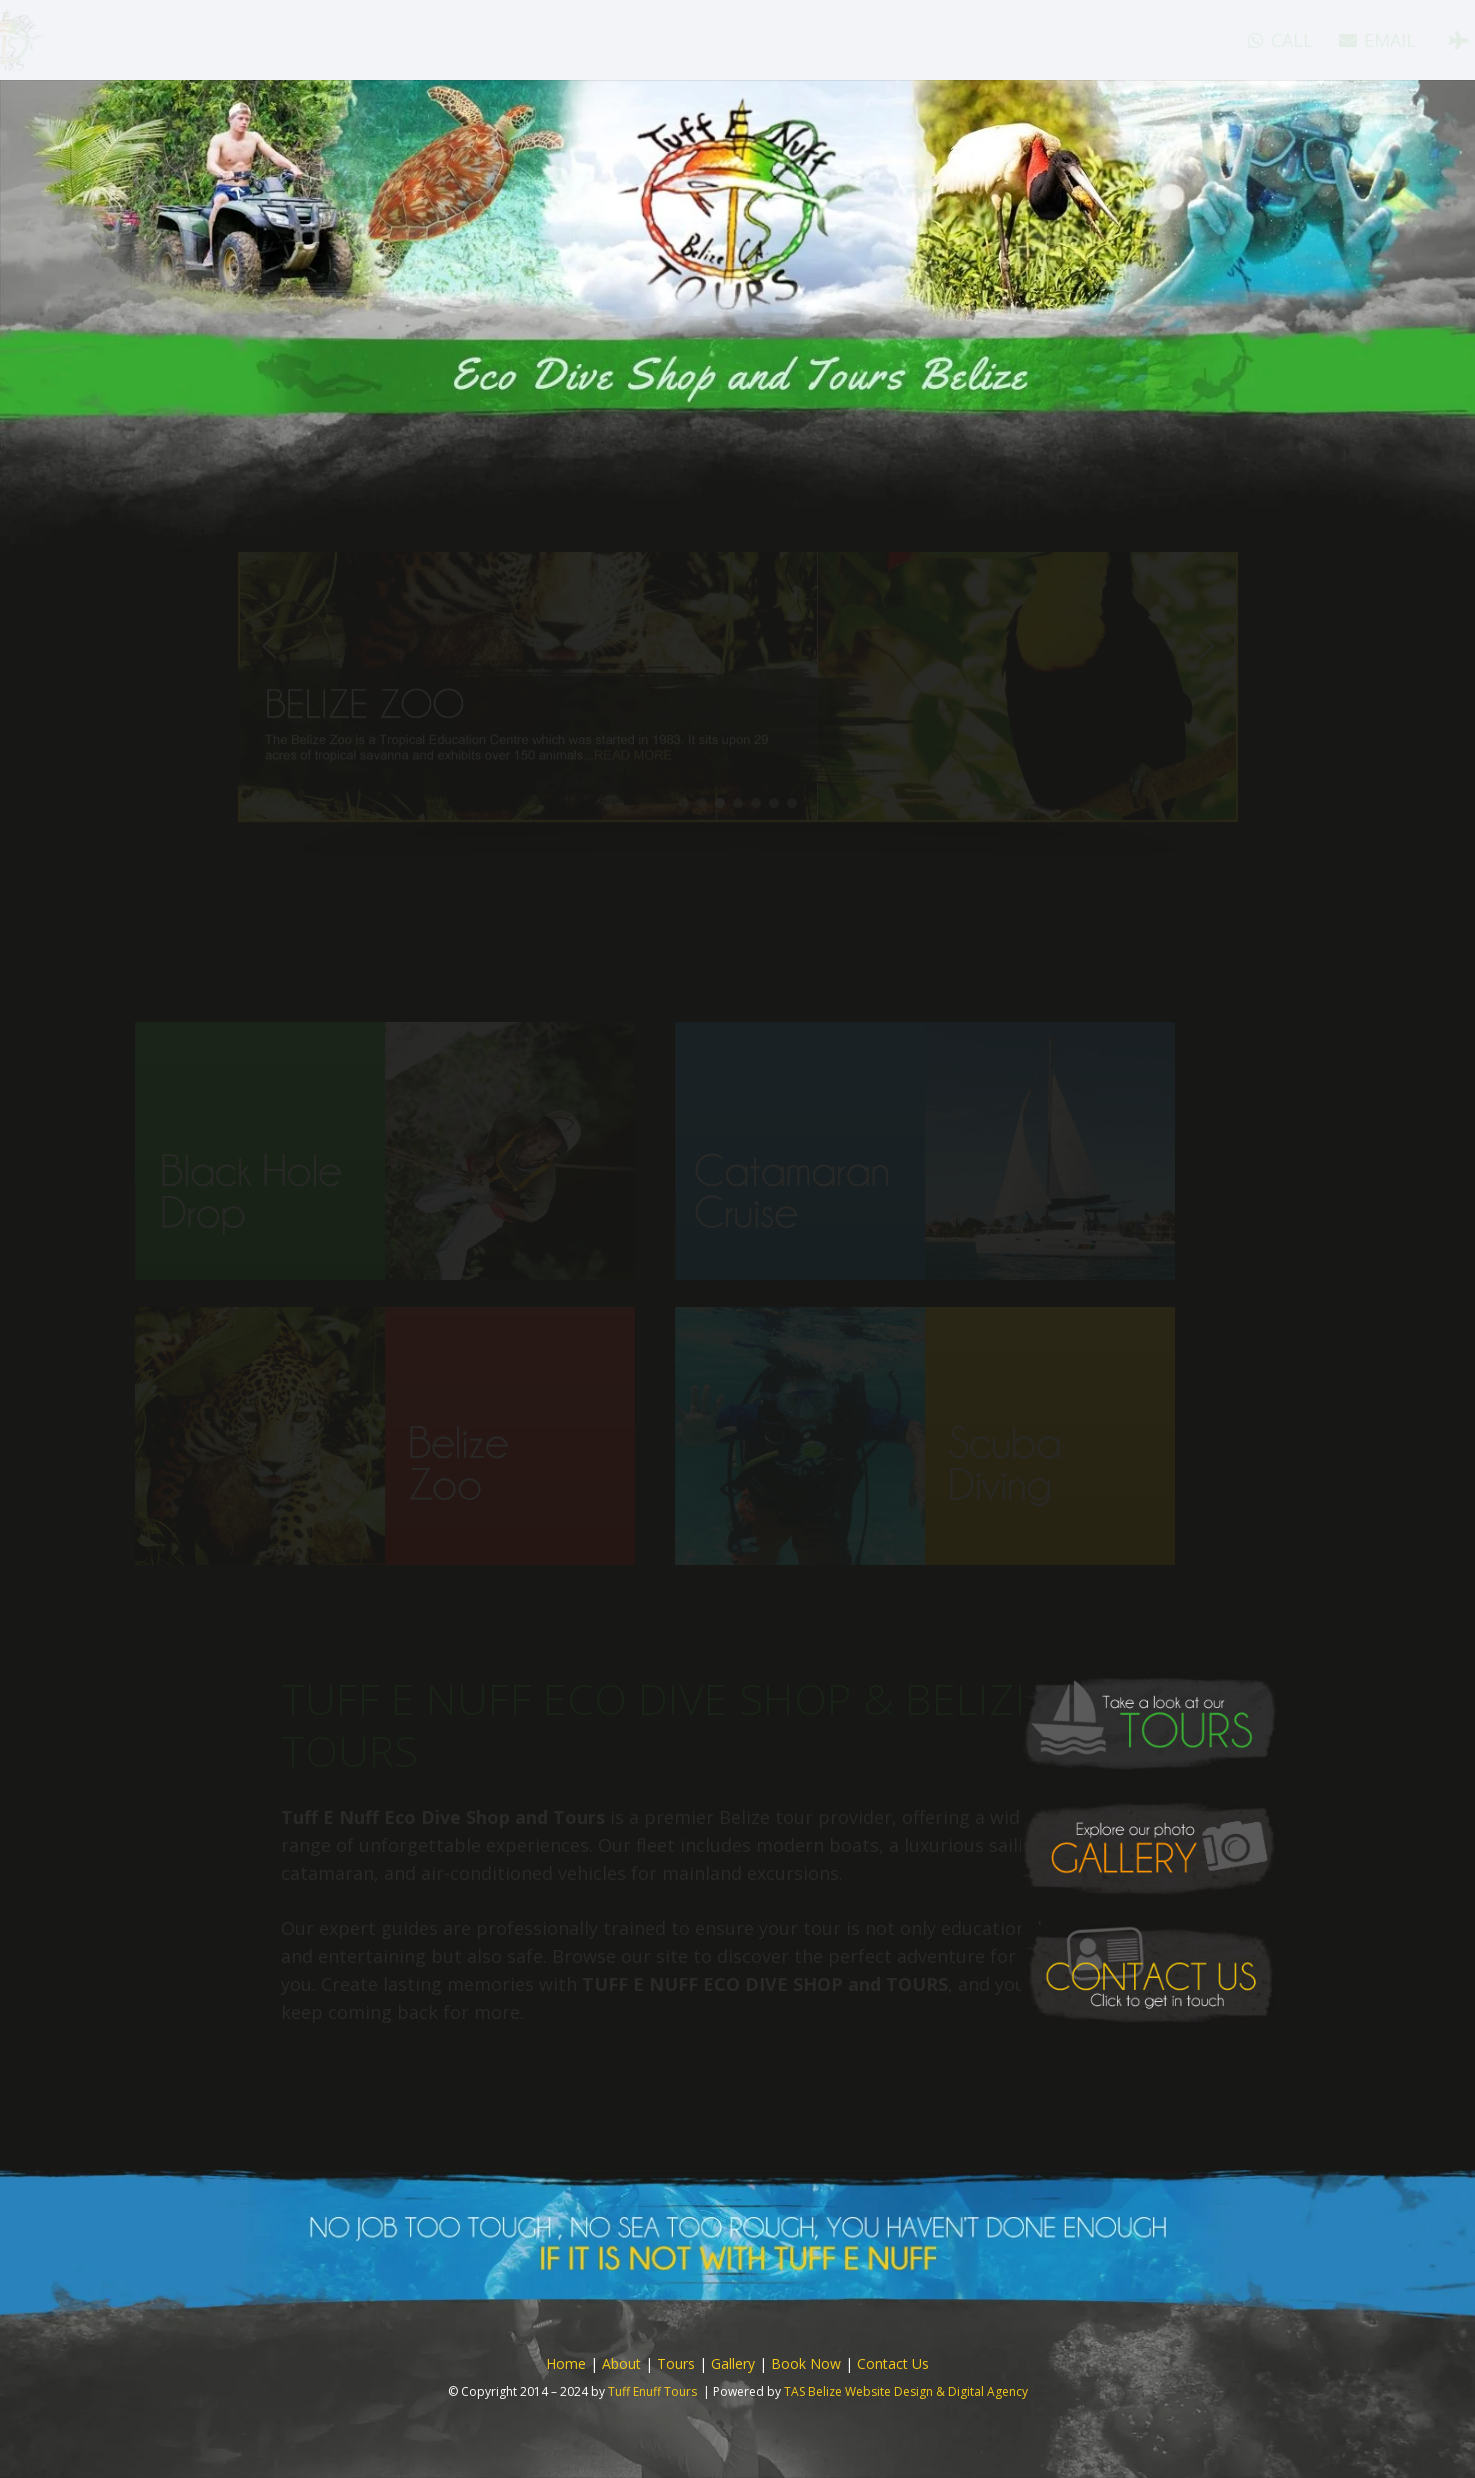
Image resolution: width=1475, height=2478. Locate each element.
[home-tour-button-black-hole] (448, 1151)
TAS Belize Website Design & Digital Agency (906, 2391)
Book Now (806, 2363)
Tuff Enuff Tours (652, 2391)
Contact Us (893, 2363)
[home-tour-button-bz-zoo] (448, 1436)
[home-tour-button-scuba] (988, 1436)
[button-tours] (1149, 1722)
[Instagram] (1412, 40)
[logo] (88, 40)
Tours (676, 2363)
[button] (738, 728)
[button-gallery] (1149, 1848)
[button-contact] (1149, 1974)
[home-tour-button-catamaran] (988, 1151)
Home (566, 2363)
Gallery (733, 2363)
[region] (738, 751)
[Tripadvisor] (1376, 40)
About (621, 2363)
